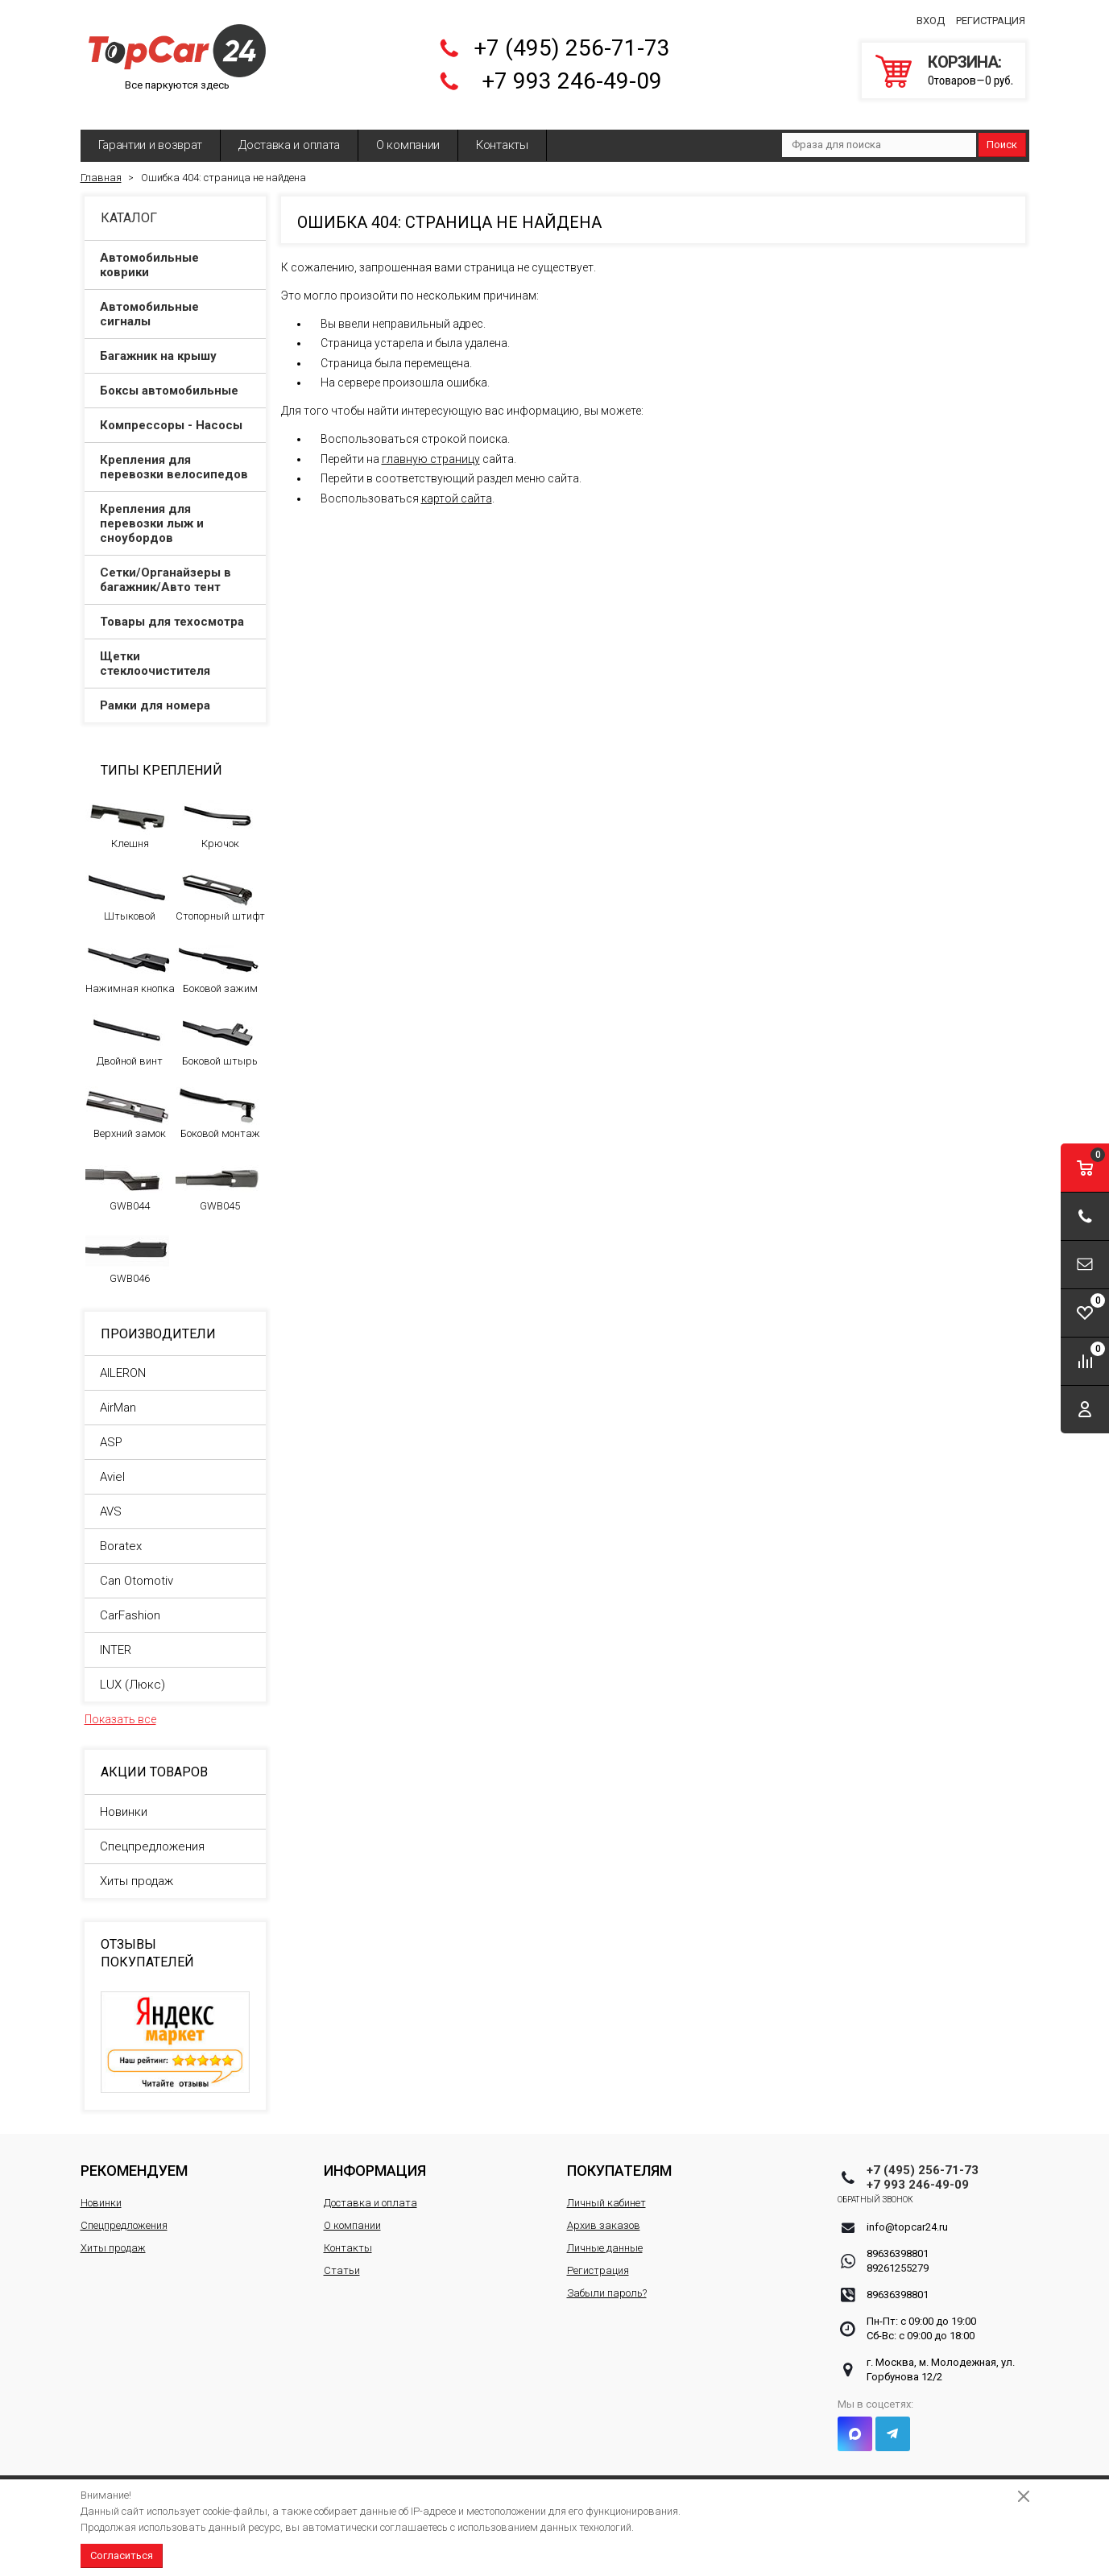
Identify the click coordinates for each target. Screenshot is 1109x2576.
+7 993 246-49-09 (572, 75)
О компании (408, 133)
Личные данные (605, 2236)
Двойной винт (127, 1028)
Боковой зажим (218, 955)
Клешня (127, 810)
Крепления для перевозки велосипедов (176, 454)
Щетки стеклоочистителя (176, 651)
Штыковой (127, 883)
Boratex (121, 1534)
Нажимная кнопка (130, 955)
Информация (375, 2158)
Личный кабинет (606, 2191)
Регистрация (990, 15)
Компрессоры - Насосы (176, 413)
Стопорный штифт (220, 883)
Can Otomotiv (136, 1568)
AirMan (118, 1395)
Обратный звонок (905, 2187)
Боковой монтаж (218, 1100)
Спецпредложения (152, 1834)
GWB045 (218, 1173)
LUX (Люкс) (132, 1672)
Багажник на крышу (176, 344)
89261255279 (898, 2256)
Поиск (1002, 132)
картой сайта (456, 486)
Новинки (123, 1799)
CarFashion (130, 1603)
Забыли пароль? (607, 2281)
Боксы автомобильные (176, 378)
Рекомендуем (134, 2158)
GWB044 (127, 1173)
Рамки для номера (176, 693)
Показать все (120, 1707)
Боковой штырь (218, 1028)
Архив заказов (603, 2213)
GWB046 (127, 1245)
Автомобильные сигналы (176, 301)
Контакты (502, 133)
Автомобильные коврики (176, 252)
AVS (111, 1499)
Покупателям (619, 2158)
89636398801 (898, 2241)
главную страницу (431, 446)
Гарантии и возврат (150, 133)
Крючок (218, 810)
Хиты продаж (136, 1869)
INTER (115, 1638)
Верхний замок (127, 1100)
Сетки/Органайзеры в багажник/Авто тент (176, 567)
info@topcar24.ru (907, 2215)
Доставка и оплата (289, 133)
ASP (111, 1430)
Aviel (112, 1465)
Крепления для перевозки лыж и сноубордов (176, 511)
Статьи (342, 2258)
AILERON (123, 1361)
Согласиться (121, 2555)
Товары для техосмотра (176, 609)
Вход (931, 15)
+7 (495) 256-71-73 (572, 42)
